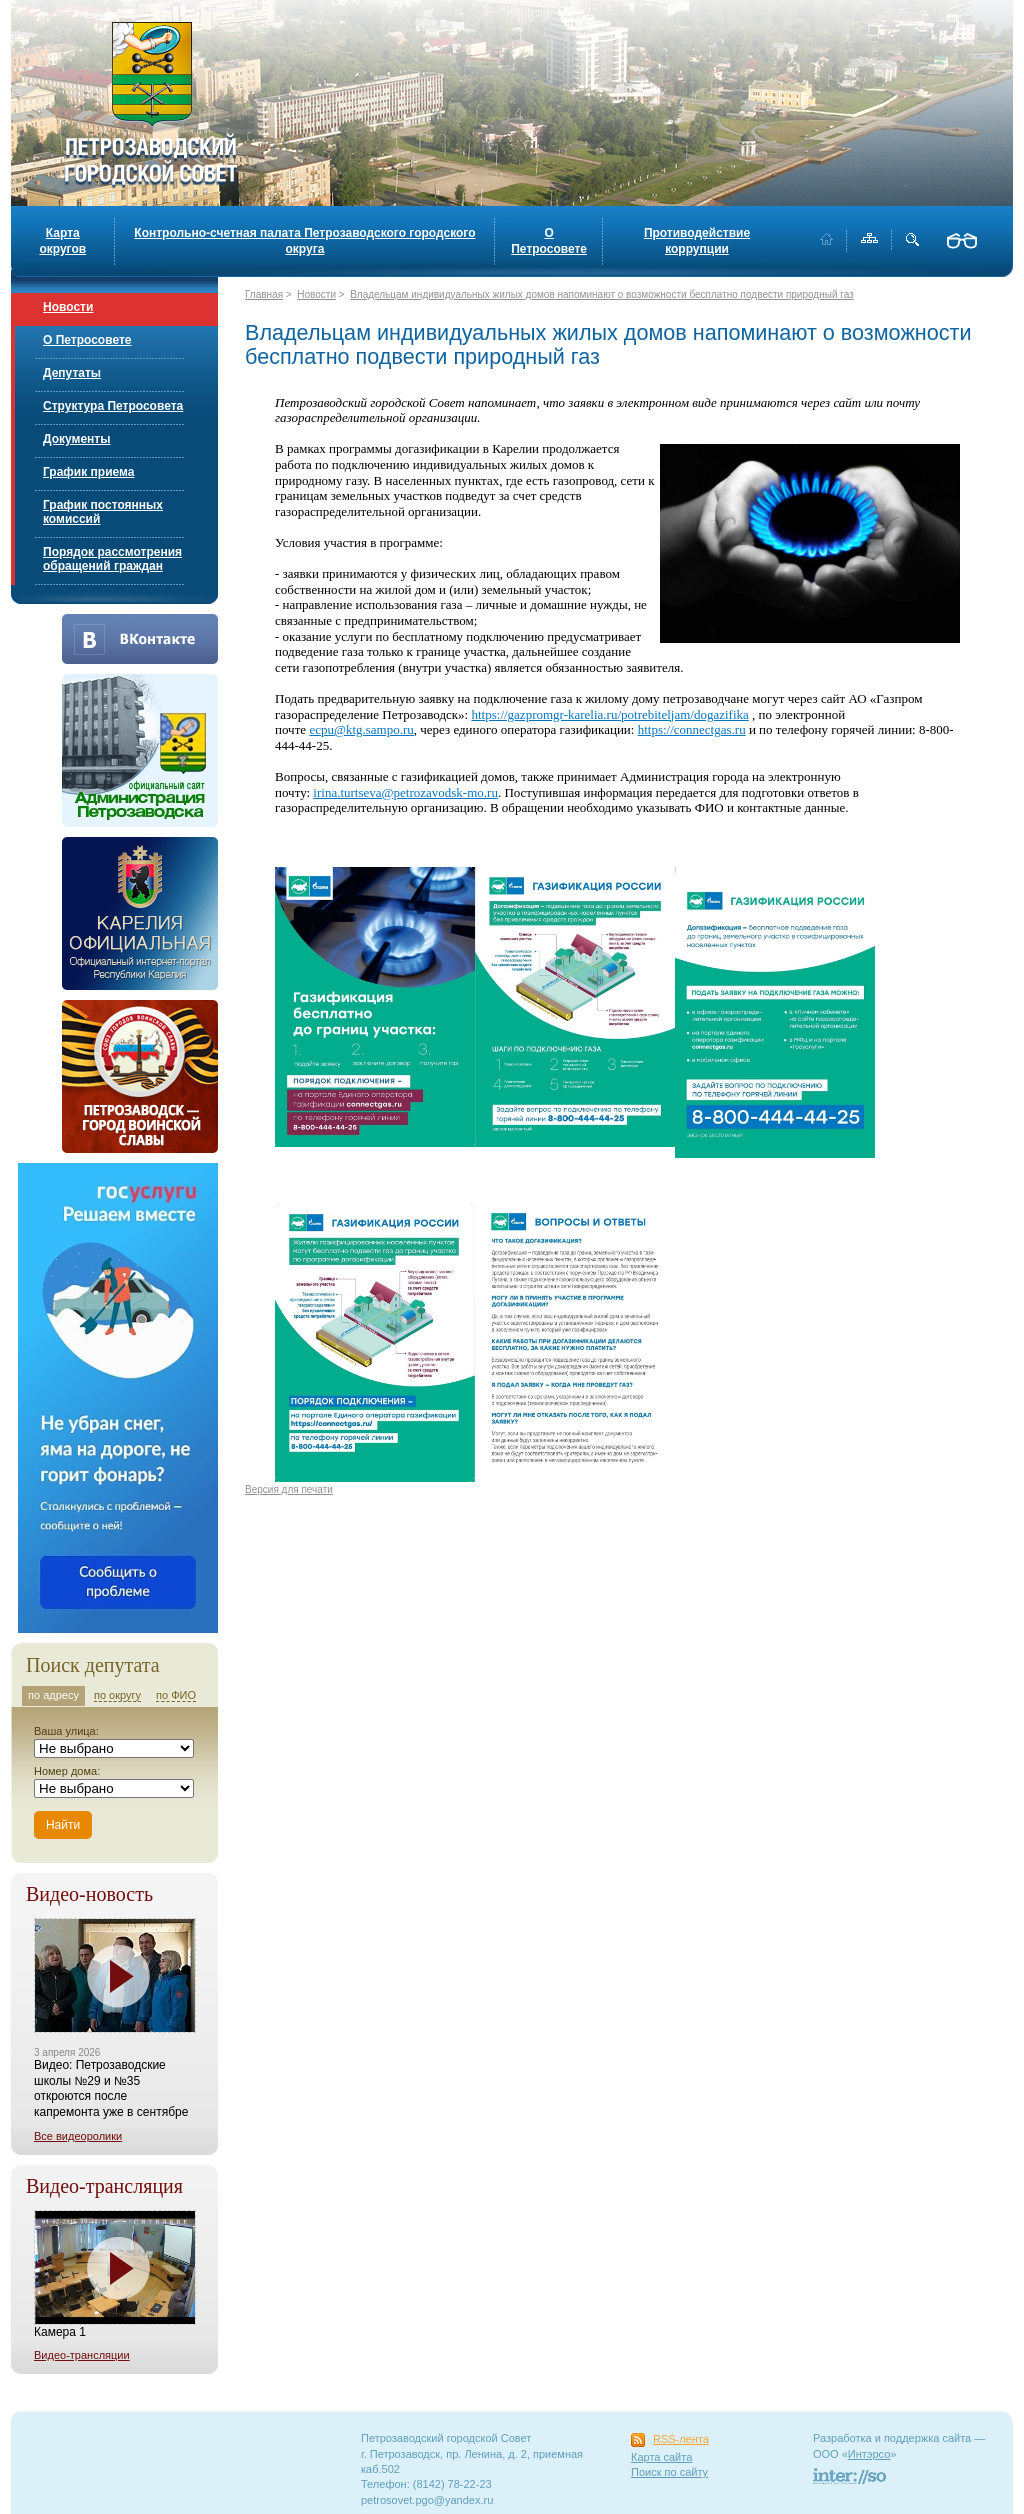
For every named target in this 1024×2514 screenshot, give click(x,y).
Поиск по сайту (669, 2472)
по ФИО (176, 1695)
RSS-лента (681, 2439)
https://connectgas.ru (692, 729)
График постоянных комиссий (103, 512)
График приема (88, 472)
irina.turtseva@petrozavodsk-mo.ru (405, 792)
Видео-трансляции (82, 2355)
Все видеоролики (78, 2136)
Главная (264, 294)
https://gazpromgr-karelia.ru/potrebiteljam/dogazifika (609, 714)
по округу (117, 1695)
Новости (68, 307)
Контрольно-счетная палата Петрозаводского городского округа (304, 241)
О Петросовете (549, 241)
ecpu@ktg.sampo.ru (361, 729)
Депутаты (72, 373)
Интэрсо (869, 2454)
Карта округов (62, 241)
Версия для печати (289, 1489)
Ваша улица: (66, 1731)
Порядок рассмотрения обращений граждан (112, 559)
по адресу (53, 1695)
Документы (76, 439)
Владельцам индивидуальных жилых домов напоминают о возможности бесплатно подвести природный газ (602, 294)
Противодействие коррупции (697, 241)
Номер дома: (67, 1771)
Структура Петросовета (113, 406)
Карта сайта (661, 2457)
